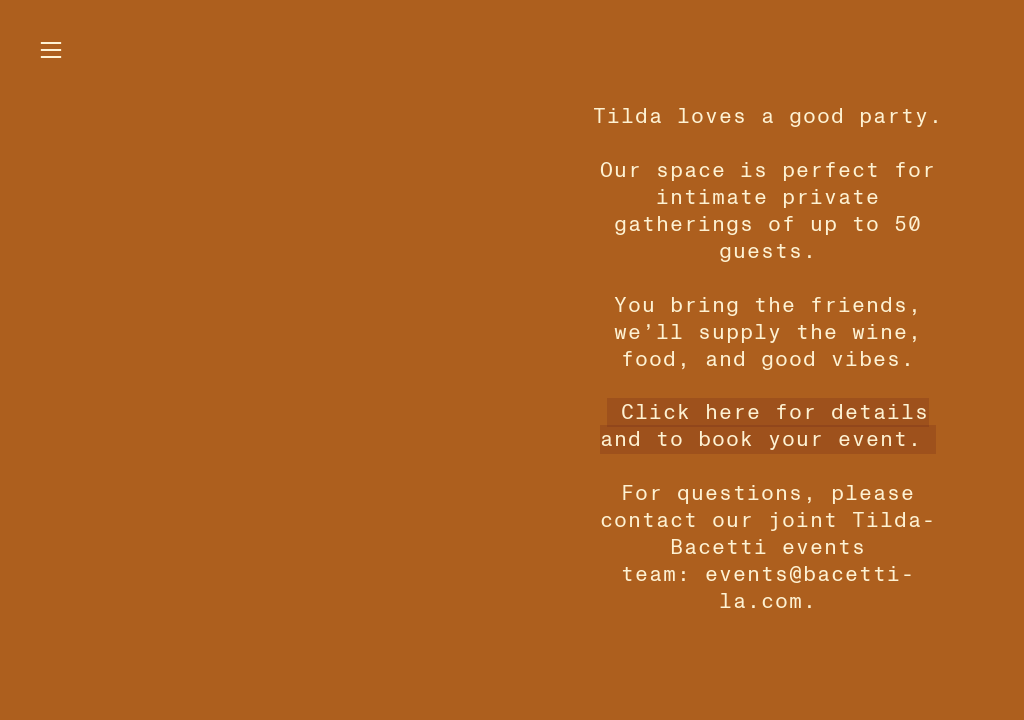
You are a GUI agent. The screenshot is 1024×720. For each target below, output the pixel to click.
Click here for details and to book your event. (765, 426)
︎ (51, 50)
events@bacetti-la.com (810, 588)
